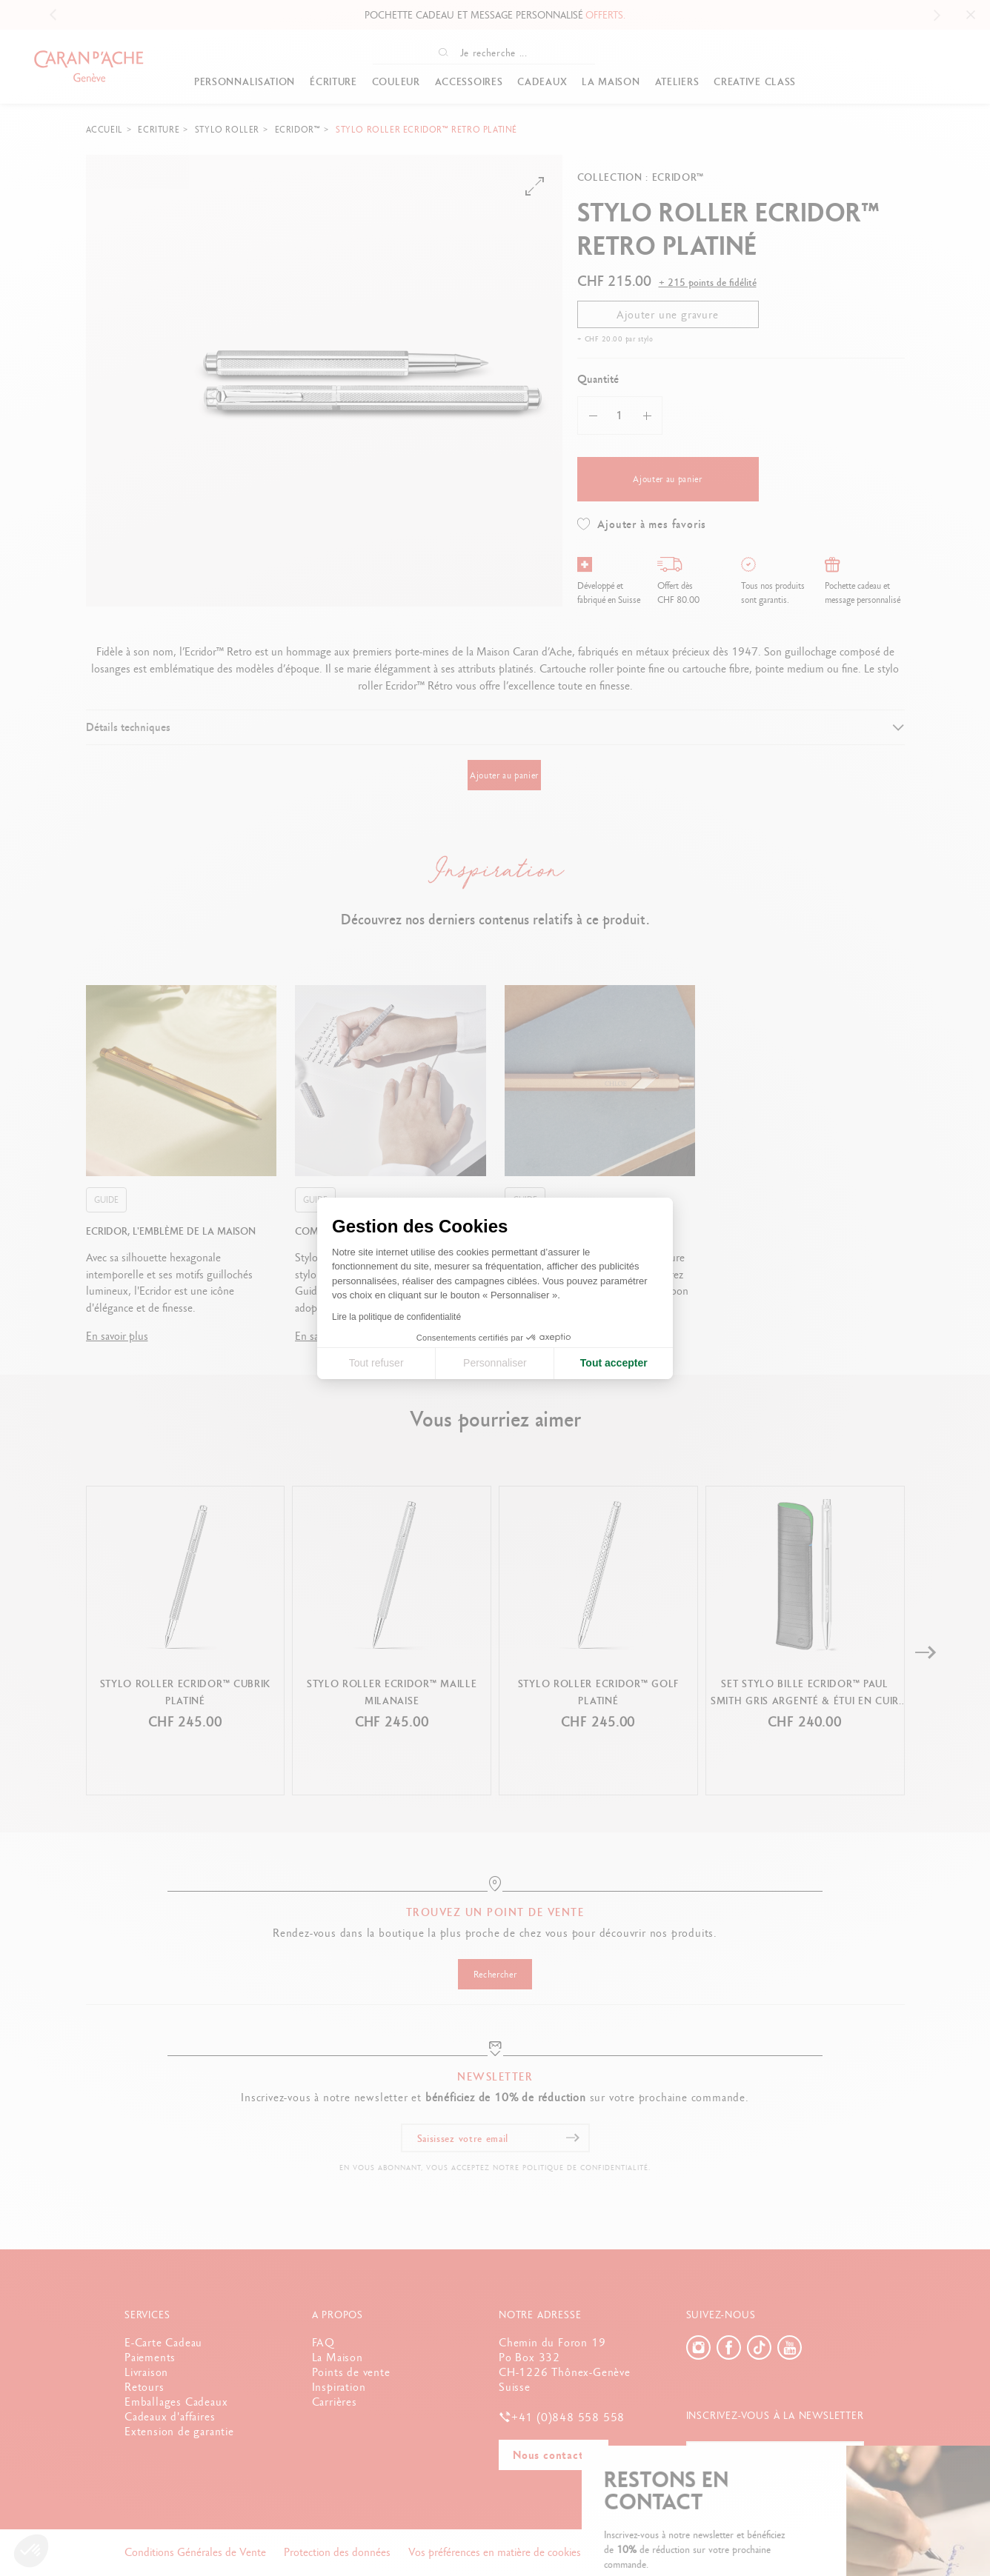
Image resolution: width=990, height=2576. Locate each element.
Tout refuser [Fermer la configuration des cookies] (376, 1363)
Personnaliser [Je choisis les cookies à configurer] (495, 1363)
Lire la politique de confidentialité (396, 1317)
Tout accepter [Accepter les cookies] (614, 1363)
